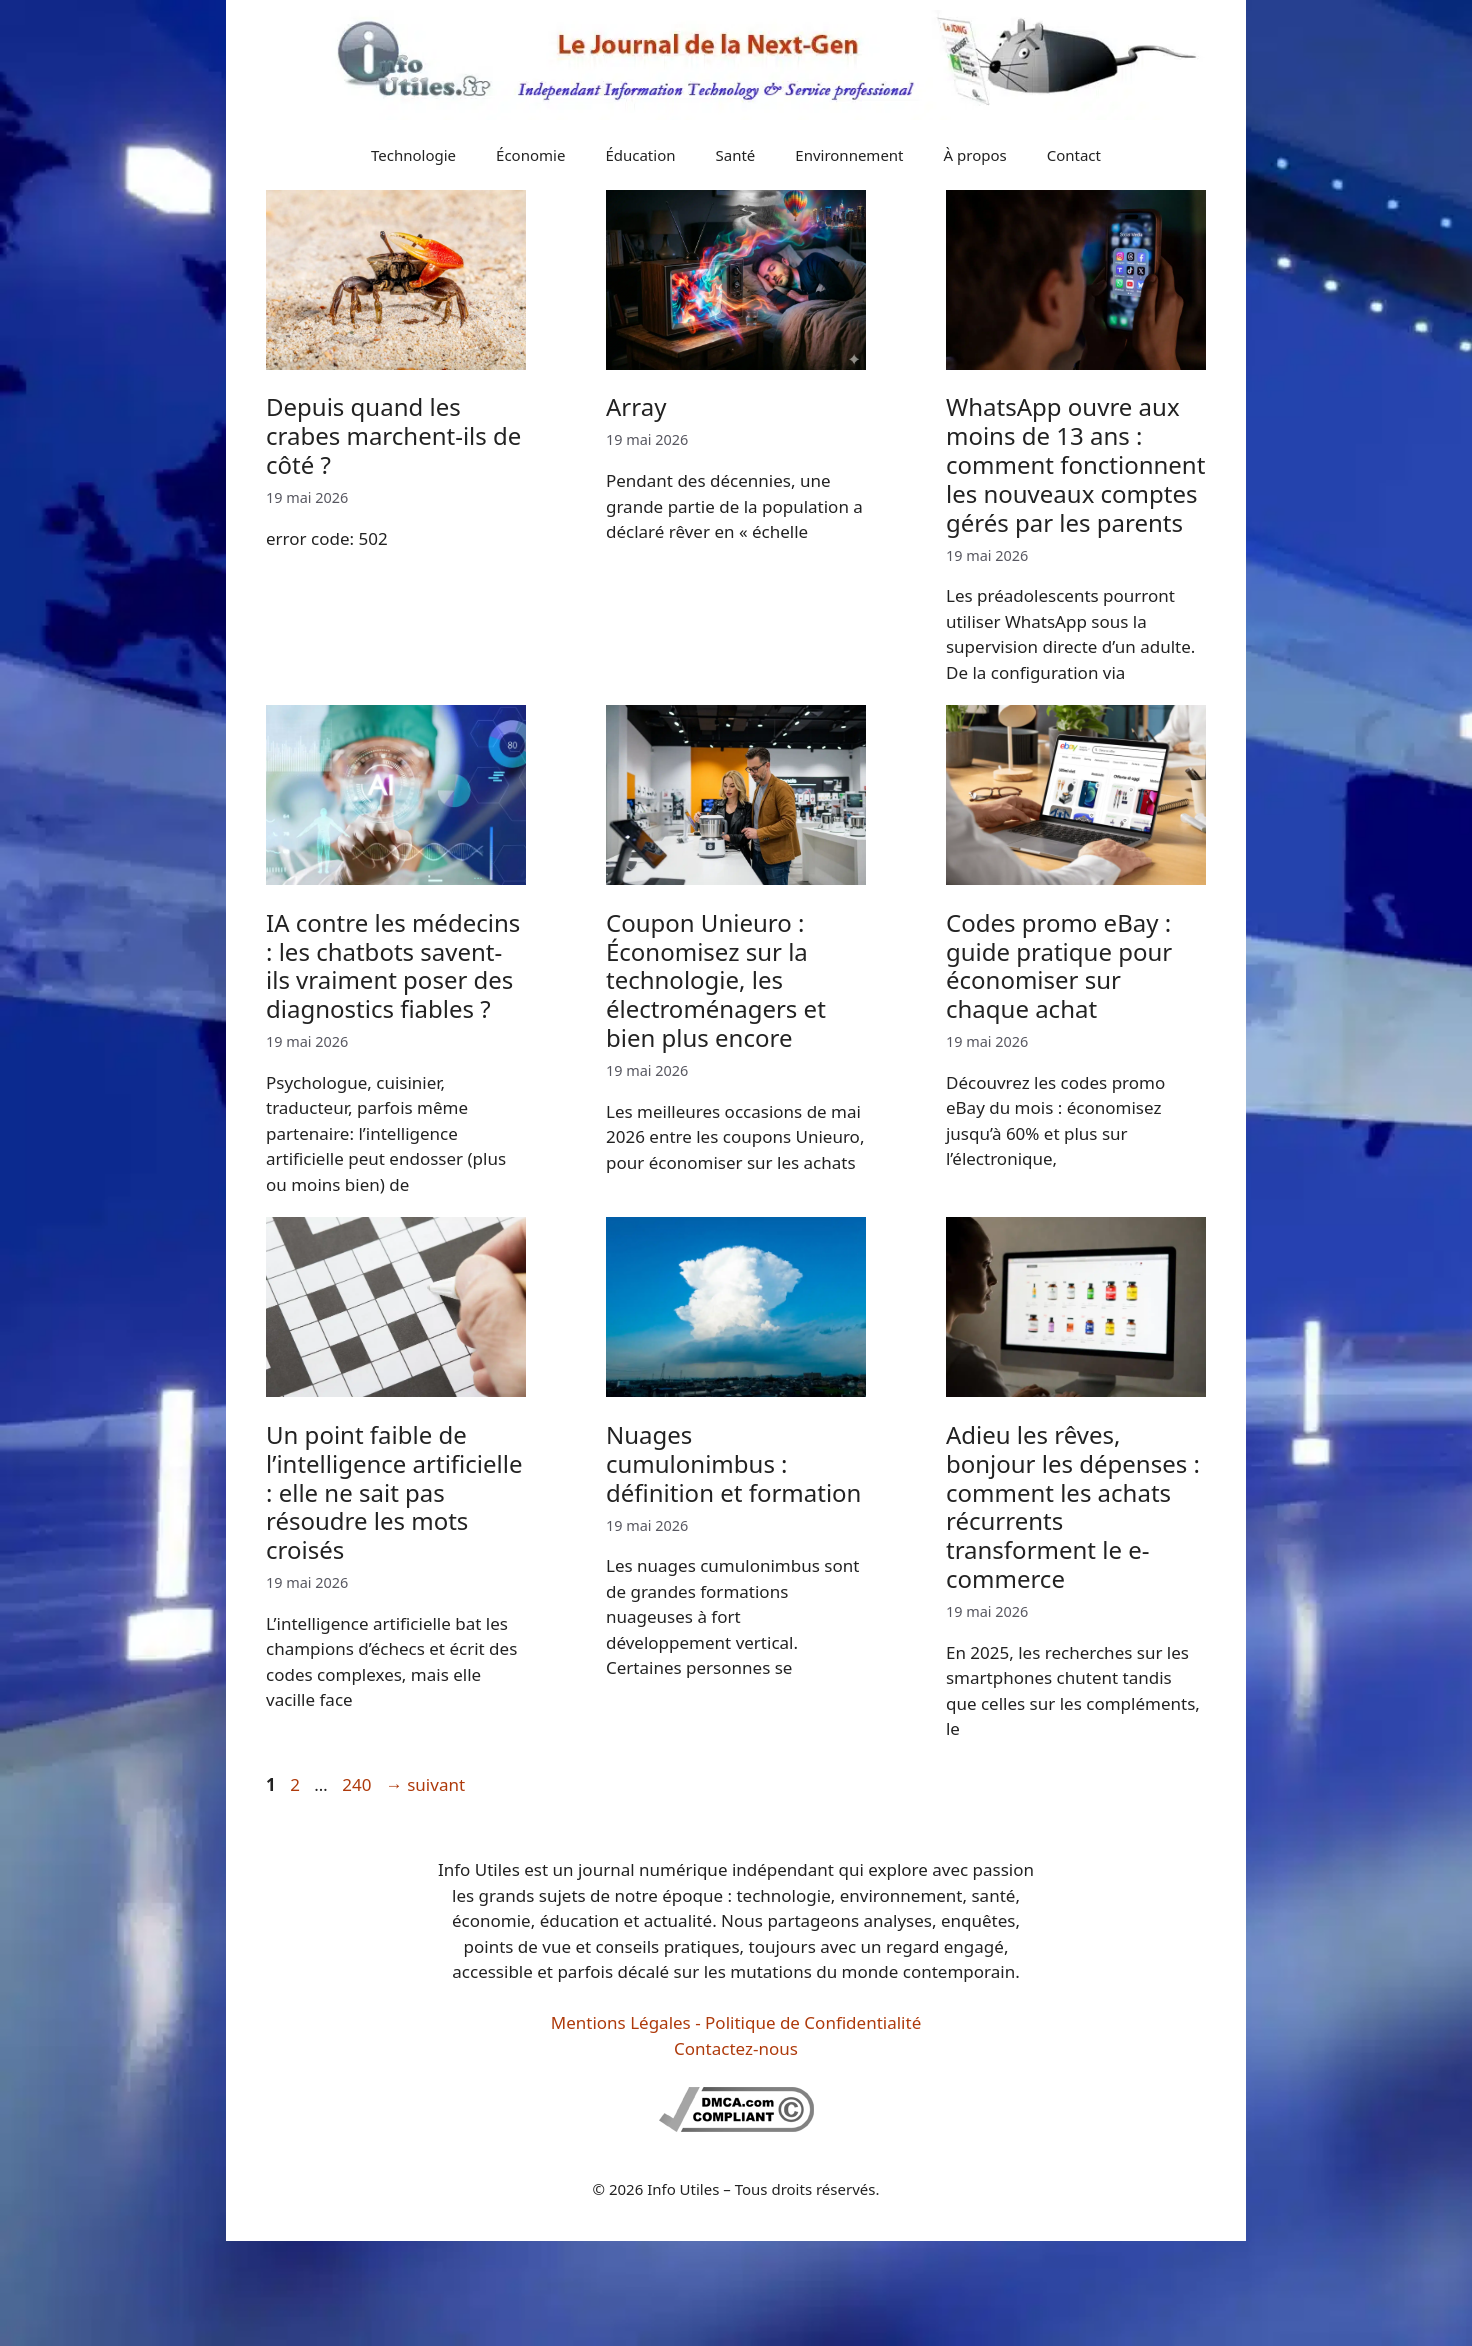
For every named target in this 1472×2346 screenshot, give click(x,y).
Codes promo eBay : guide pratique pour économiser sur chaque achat (1059, 965)
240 (358, 1784)
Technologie (413, 155)
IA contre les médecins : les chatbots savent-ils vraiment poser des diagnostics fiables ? (393, 965)
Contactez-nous (736, 2048)
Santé (736, 155)
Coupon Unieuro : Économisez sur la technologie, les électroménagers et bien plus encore (716, 980)
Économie (530, 155)
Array (636, 406)
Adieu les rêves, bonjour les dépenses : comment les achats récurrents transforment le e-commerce (1073, 1506)
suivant (425, 1784)
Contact (1074, 155)
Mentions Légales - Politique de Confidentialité (736, 2022)
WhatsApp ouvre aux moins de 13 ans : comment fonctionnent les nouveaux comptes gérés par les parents (1075, 464)
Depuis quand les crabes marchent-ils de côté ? (393, 435)
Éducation (640, 155)
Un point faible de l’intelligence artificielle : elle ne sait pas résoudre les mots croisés (394, 1492)
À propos (975, 155)
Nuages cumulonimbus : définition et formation (733, 1463)
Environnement (849, 155)
